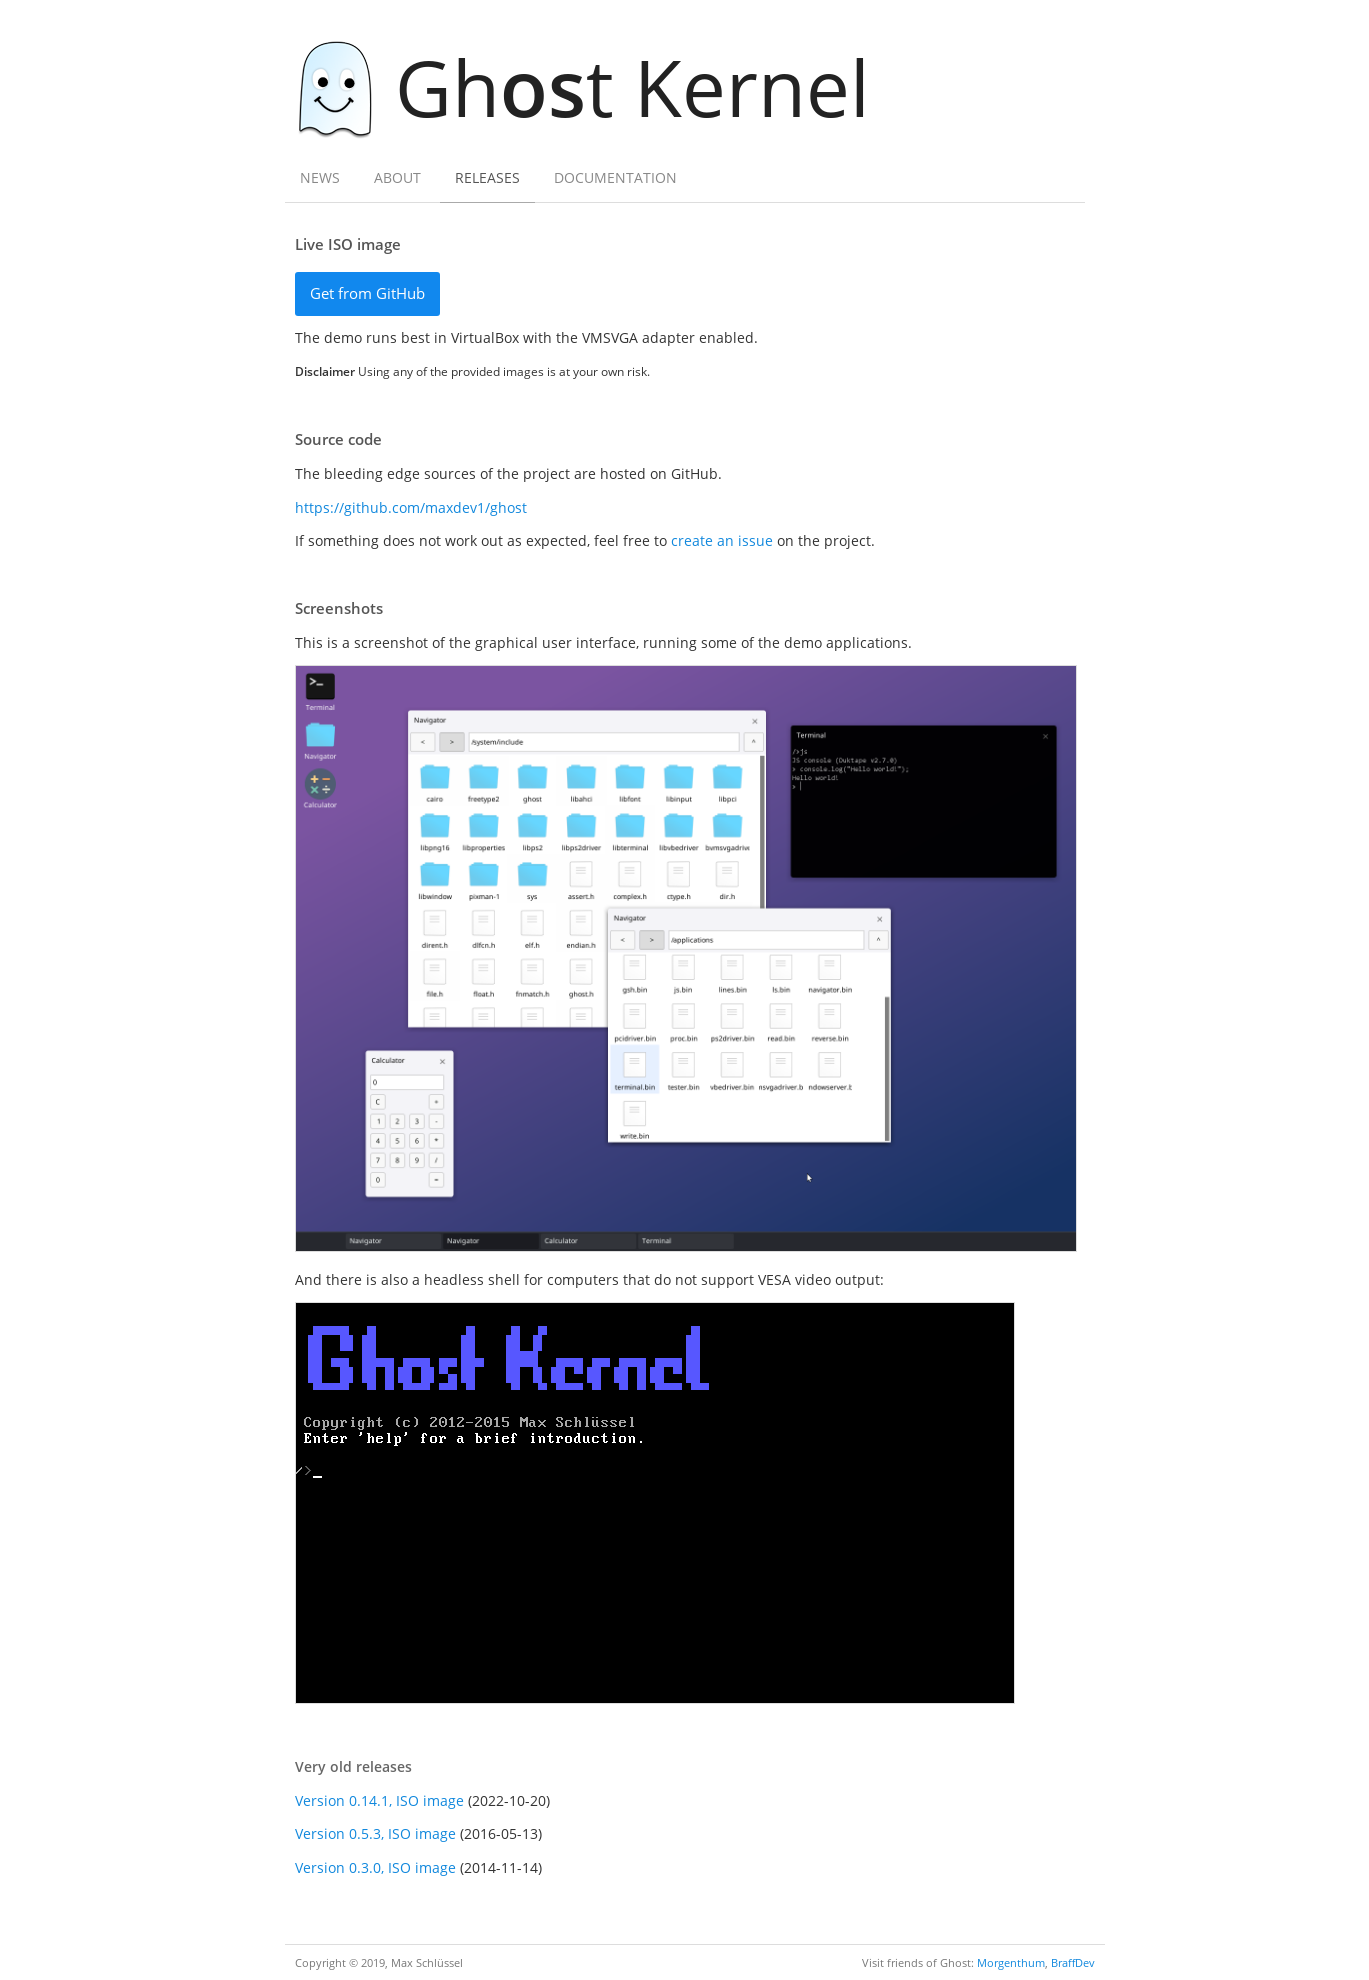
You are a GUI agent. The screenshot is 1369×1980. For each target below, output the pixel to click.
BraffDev (1073, 1962)
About (397, 177)
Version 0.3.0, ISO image (375, 1867)
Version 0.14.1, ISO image (379, 1800)
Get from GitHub (367, 293)
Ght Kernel (593, 86)
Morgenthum (1011, 1962)
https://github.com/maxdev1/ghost (411, 507)
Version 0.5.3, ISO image (375, 1833)
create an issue (722, 540)
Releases (487, 177)
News (320, 177)
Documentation (615, 177)
